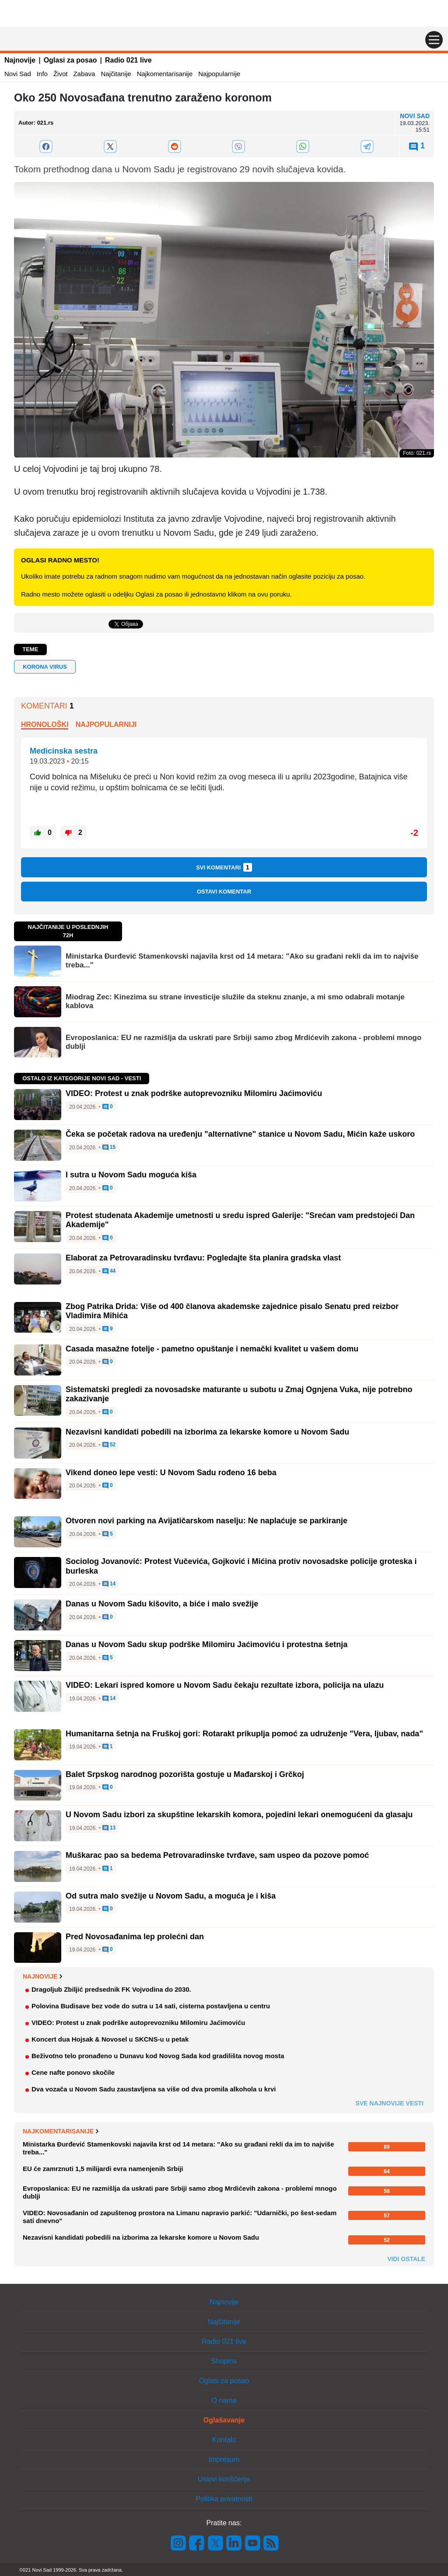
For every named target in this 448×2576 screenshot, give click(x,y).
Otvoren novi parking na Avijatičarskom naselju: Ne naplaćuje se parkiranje (206, 1520)
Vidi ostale (406, 2259)
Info (42, 73)
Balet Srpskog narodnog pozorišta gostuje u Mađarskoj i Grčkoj (185, 1774)
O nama (224, 2400)
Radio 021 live (128, 60)
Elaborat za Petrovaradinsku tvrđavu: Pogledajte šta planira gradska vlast (203, 1257)
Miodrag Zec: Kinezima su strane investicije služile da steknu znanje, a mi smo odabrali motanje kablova (235, 1001)
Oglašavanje (224, 2420)
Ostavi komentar (224, 891)
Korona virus (45, 666)
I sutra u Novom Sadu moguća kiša (131, 1174)
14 (109, 1584)
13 (109, 1828)
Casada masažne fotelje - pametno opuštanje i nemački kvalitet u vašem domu (212, 1348)
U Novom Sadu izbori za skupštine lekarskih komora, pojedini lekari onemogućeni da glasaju (239, 1814)
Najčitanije (116, 73)
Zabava (84, 73)
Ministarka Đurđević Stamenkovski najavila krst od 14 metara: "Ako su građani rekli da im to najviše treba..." (242, 960)
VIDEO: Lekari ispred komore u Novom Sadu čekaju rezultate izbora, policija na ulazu (225, 1685)
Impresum (223, 2459)
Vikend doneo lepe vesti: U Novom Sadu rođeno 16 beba (171, 1472)
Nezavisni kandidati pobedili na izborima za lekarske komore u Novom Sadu (207, 1432)
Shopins (224, 2361)
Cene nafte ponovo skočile (73, 2072)
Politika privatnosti (224, 2499)
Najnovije (19, 60)
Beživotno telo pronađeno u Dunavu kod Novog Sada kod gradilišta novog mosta (158, 2055)
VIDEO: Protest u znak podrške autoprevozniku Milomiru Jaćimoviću (194, 1093)
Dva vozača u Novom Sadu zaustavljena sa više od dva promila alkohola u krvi (154, 2089)
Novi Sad (17, 73)
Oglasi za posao (70, 60)
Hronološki (44, 724)
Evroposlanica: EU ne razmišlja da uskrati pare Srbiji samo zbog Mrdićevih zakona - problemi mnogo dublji (243, 1042)
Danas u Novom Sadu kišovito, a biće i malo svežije (162, 1603)
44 (109, 1271)
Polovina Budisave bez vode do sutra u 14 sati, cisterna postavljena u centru (151, 2006)
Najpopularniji (106, 724)
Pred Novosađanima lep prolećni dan (135, 1936)
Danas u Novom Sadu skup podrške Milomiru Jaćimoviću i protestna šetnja (206, 1644)
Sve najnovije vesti (389, 2103)
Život (60, 73)
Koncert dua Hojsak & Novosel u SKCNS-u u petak (110, 2039)
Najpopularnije (219, 73)
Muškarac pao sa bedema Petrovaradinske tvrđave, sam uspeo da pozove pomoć (217, 1855)
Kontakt (224, 2439)
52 (109, 1445)
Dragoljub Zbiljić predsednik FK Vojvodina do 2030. (111, 1989)
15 (109, 1148)
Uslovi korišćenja (224, 2479)
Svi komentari (224, 867)
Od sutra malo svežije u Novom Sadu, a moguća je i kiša (171, 1896)
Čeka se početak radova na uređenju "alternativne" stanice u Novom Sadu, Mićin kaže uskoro (240, 1134)
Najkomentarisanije (165, 73)
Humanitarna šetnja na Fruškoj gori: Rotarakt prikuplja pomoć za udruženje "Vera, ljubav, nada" (244, 1733)
